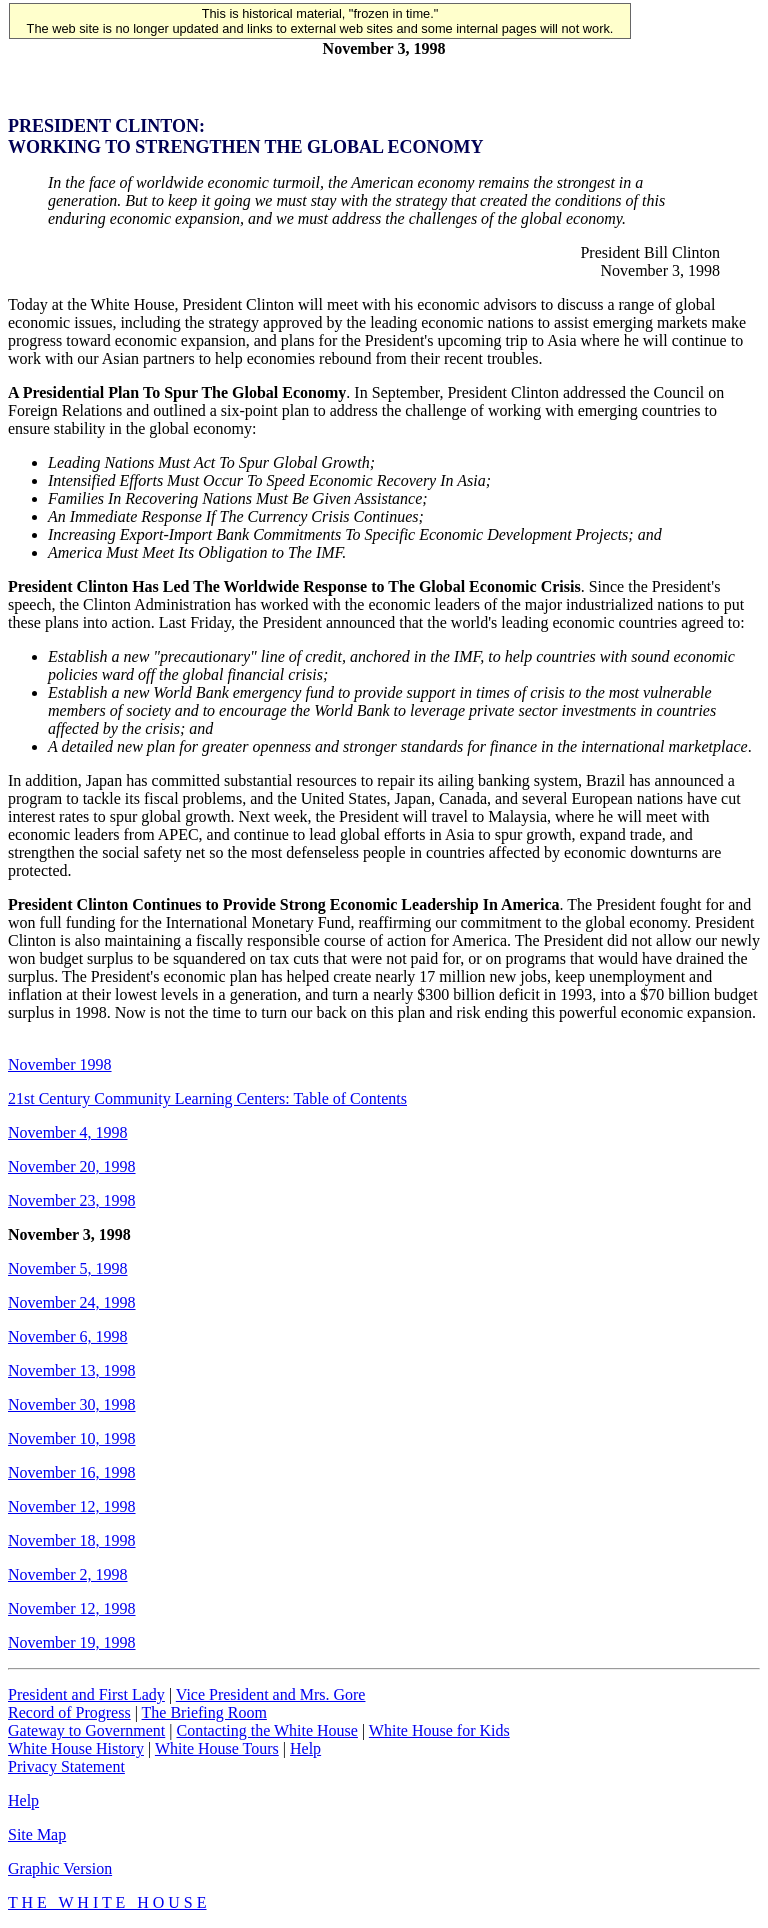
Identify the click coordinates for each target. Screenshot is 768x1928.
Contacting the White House (266, 1730)
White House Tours (217, 1748)
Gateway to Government (86, 1730)
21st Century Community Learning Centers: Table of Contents (207, 1098)
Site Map (37, 1834)
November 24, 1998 (72, 1302)
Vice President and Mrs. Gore (271, 1694)
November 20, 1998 (72, 1166)
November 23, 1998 (72, 1200)
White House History (76, 1748)
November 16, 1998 (72, 1472)
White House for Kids (439, 1730)
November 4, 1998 (68, 1132)
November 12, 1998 (72, 1506)
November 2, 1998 (68, 1574)
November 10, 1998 (72, 1438)
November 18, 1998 (72, 1540)
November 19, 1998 (72, 1642)
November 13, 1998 (72, 1370)
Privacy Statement (66, 1766)
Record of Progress (69, 1712)
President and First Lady (86, 1694)
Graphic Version (60, 1868)
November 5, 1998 (68, 1268)
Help (305, 1748)
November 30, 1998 (72, 1404)
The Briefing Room (204, 1712)
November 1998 (60, 1064)
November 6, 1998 (68, 1336)
